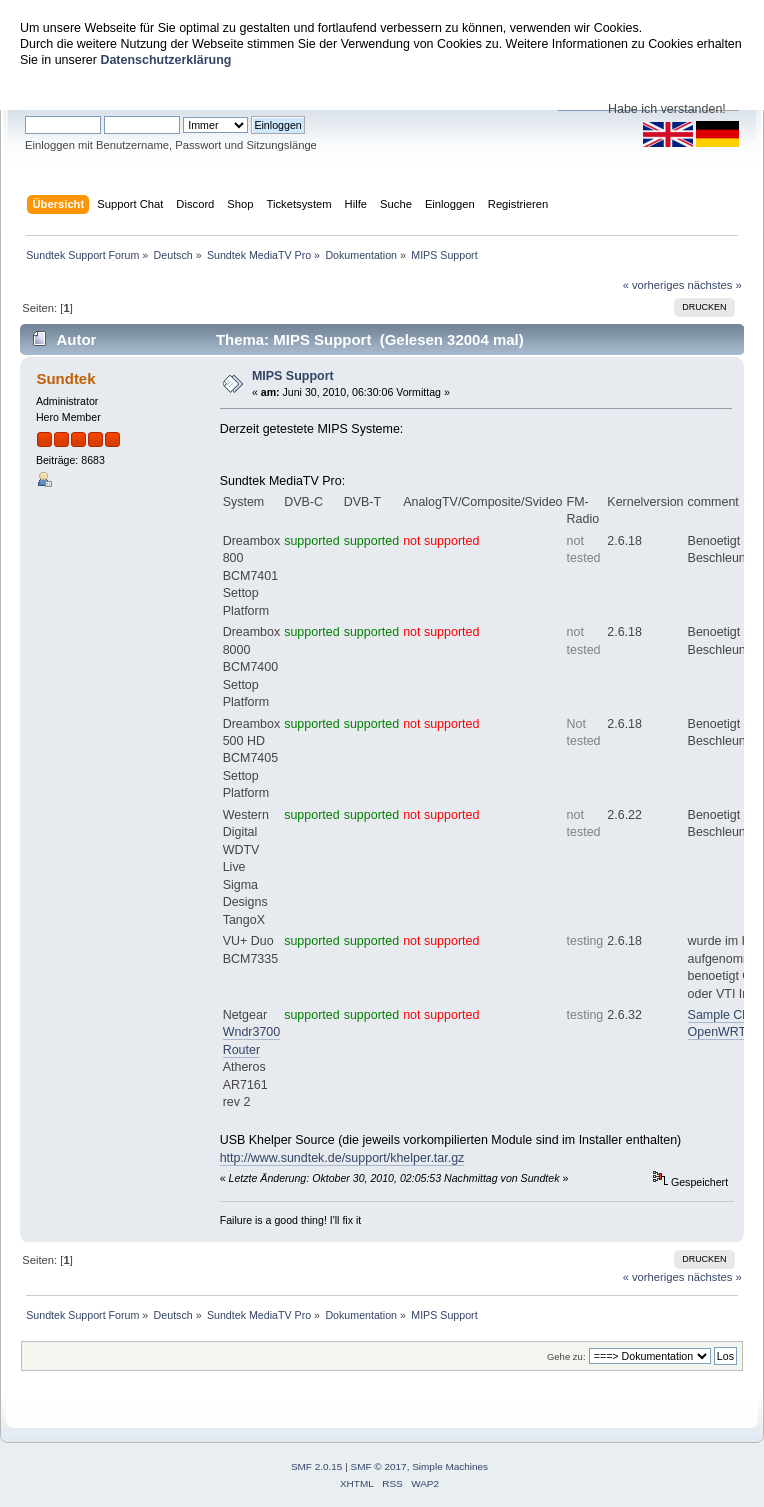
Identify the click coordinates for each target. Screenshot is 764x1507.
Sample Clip (721, 1015)
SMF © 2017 (379, 1466)
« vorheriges (654, 285)
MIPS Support (293, 376)
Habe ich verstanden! (667, 109)
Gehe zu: (566, 1356)
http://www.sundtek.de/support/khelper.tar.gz (342, 1158)
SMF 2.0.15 (317, 1466)
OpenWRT (717, 1032)
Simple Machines (450, 1466)
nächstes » (715, 285)
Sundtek (65, 378)
